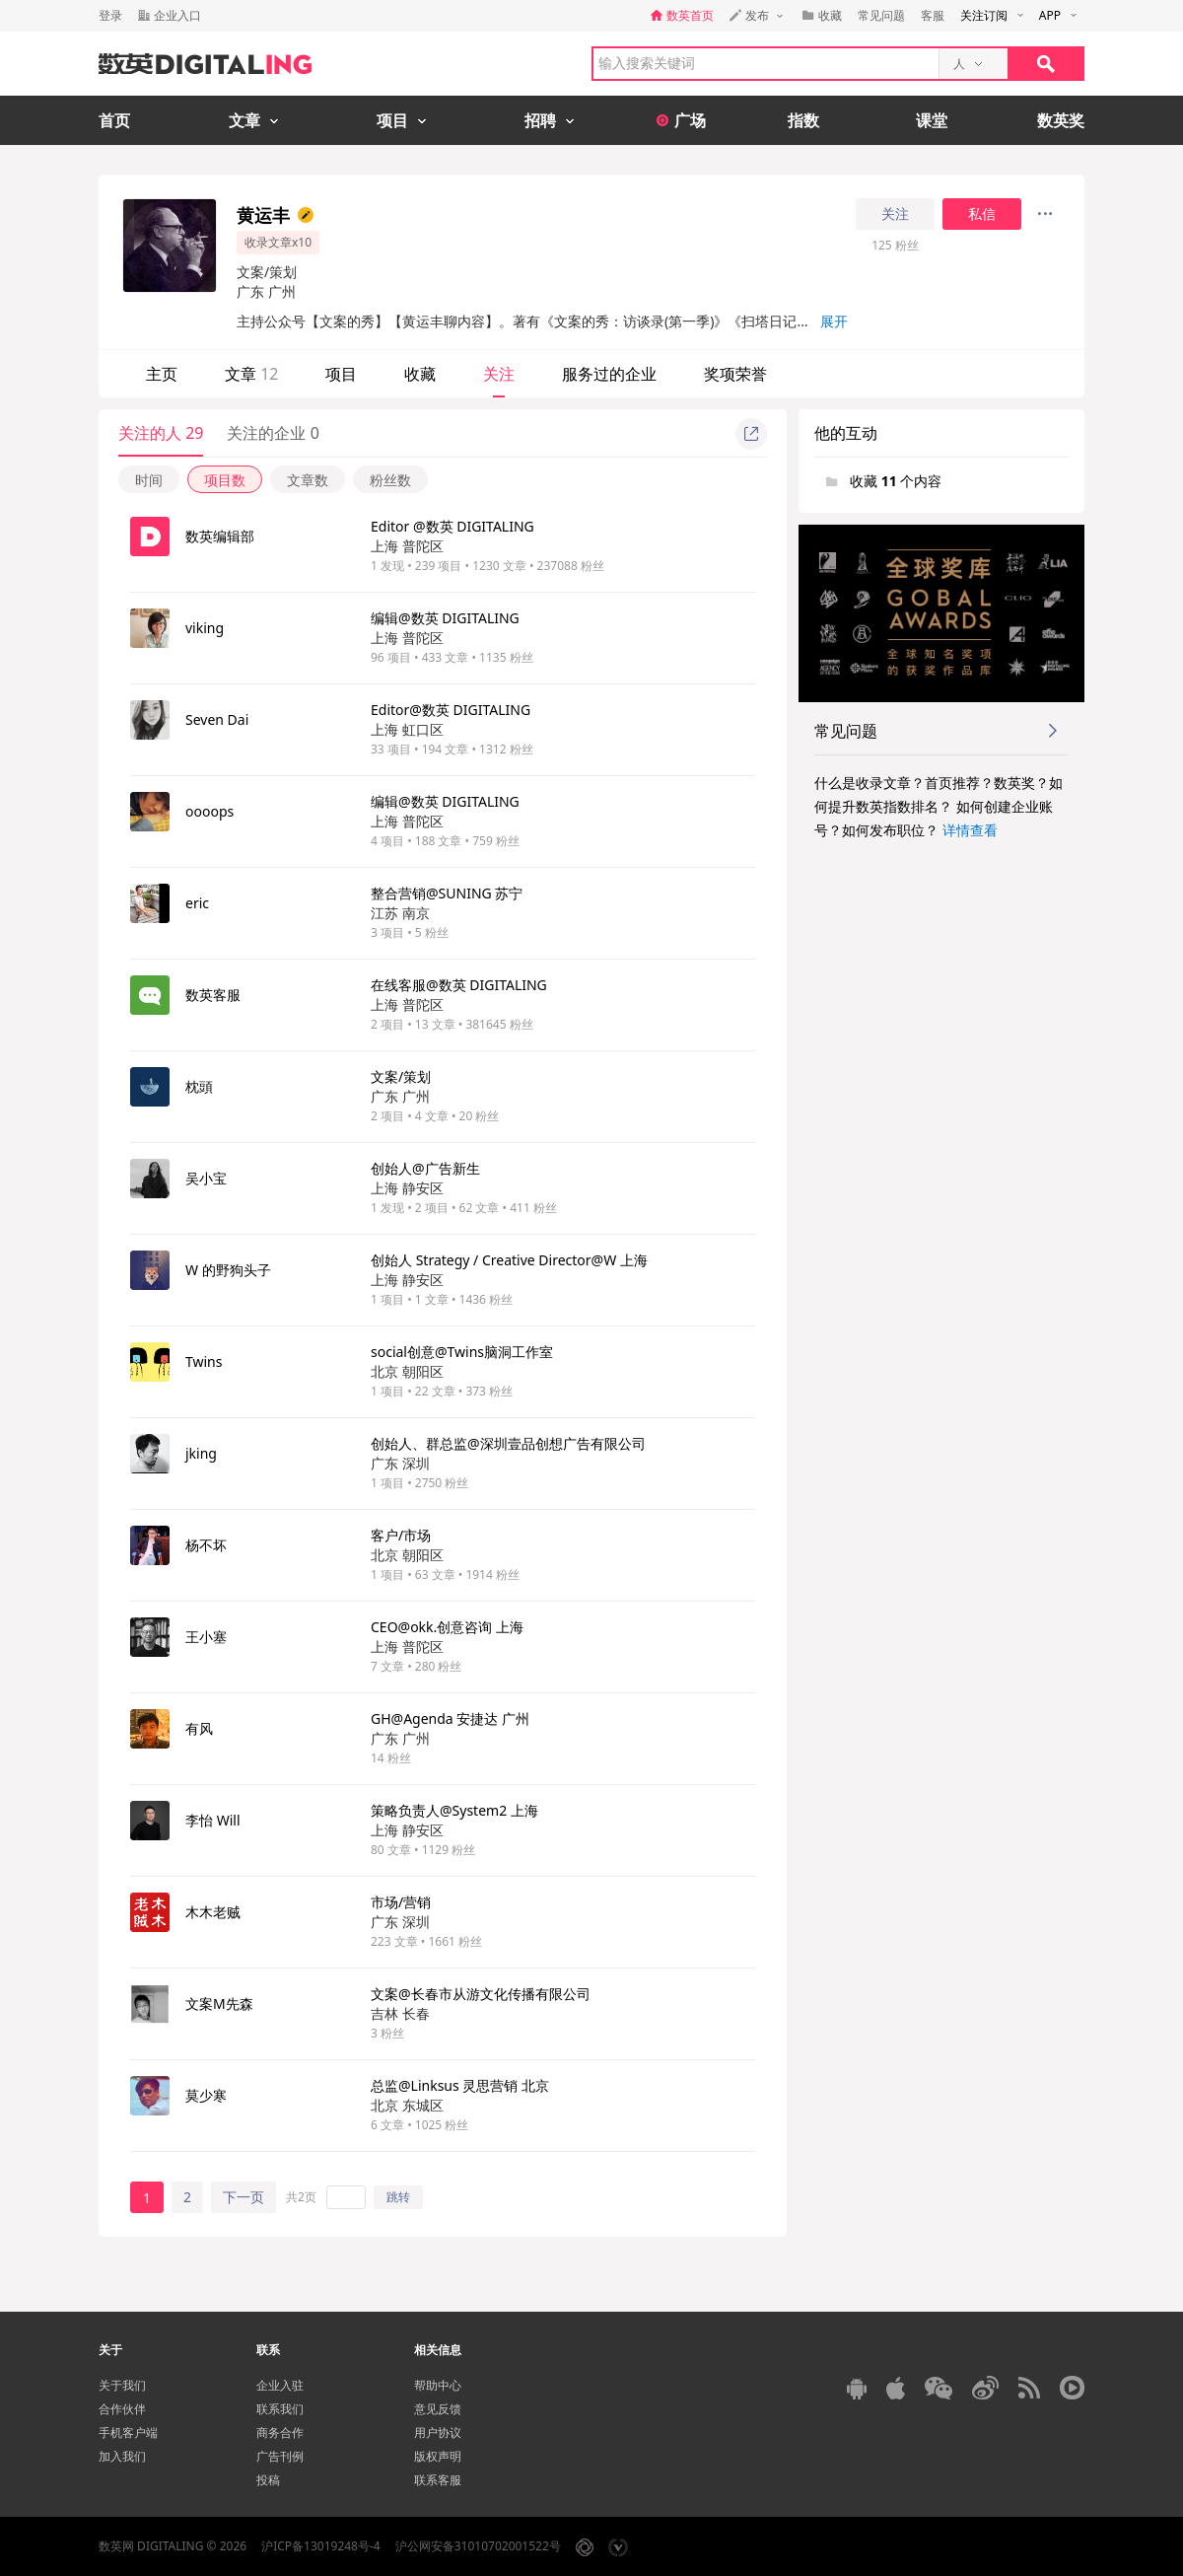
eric (197, 903)
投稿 (268, 2479)
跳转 (398, 2196)
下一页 (243, 2196)
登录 (110, 15)
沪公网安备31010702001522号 (478, 2546)
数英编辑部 (219, 536)
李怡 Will (213, 1820)
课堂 (931, 120)
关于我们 (122, 2385)
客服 (932, 15)
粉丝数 (390, 479)
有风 (199, 1728)
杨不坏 (206, 1545)
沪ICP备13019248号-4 (321, 2546)
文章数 (307, 479)
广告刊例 (280, 2456)
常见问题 (881, 15)
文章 (251, 374)
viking (204, 627)
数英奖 (1060, 120)
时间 (149, 479)
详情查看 (970, 830)
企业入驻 (280, 2385)
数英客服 (213, 994)
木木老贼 (213, 1911)
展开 (834, 321)
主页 (161, 374)
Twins (203, 1361)
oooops (209, 811)
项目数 (224, 479)
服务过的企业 (609, 374)
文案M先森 (219, 2003)
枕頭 (199, 1086)
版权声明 (437, 2456)
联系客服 (437, 2479)
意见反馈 (437, 2408)
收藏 (420, 374)
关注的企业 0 (272, 433)
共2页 (301, 2196)
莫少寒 (206, 2095)
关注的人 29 (160, 433)
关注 (895, 214)
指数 (803, 120)
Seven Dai (216, 719)
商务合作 (280, 2432)
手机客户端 (128, 2432)
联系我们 (280, 2408)
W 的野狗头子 (228, 1269)
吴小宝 (206, 1178)
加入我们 (122, 2456)
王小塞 (206, 1636)
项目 (341, 374)
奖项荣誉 (735, 374)
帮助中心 (437, 2385)
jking (201, 1453)
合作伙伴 (122, 2408)
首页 (114, 120)
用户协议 (437, 2432)
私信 (982, 214)
